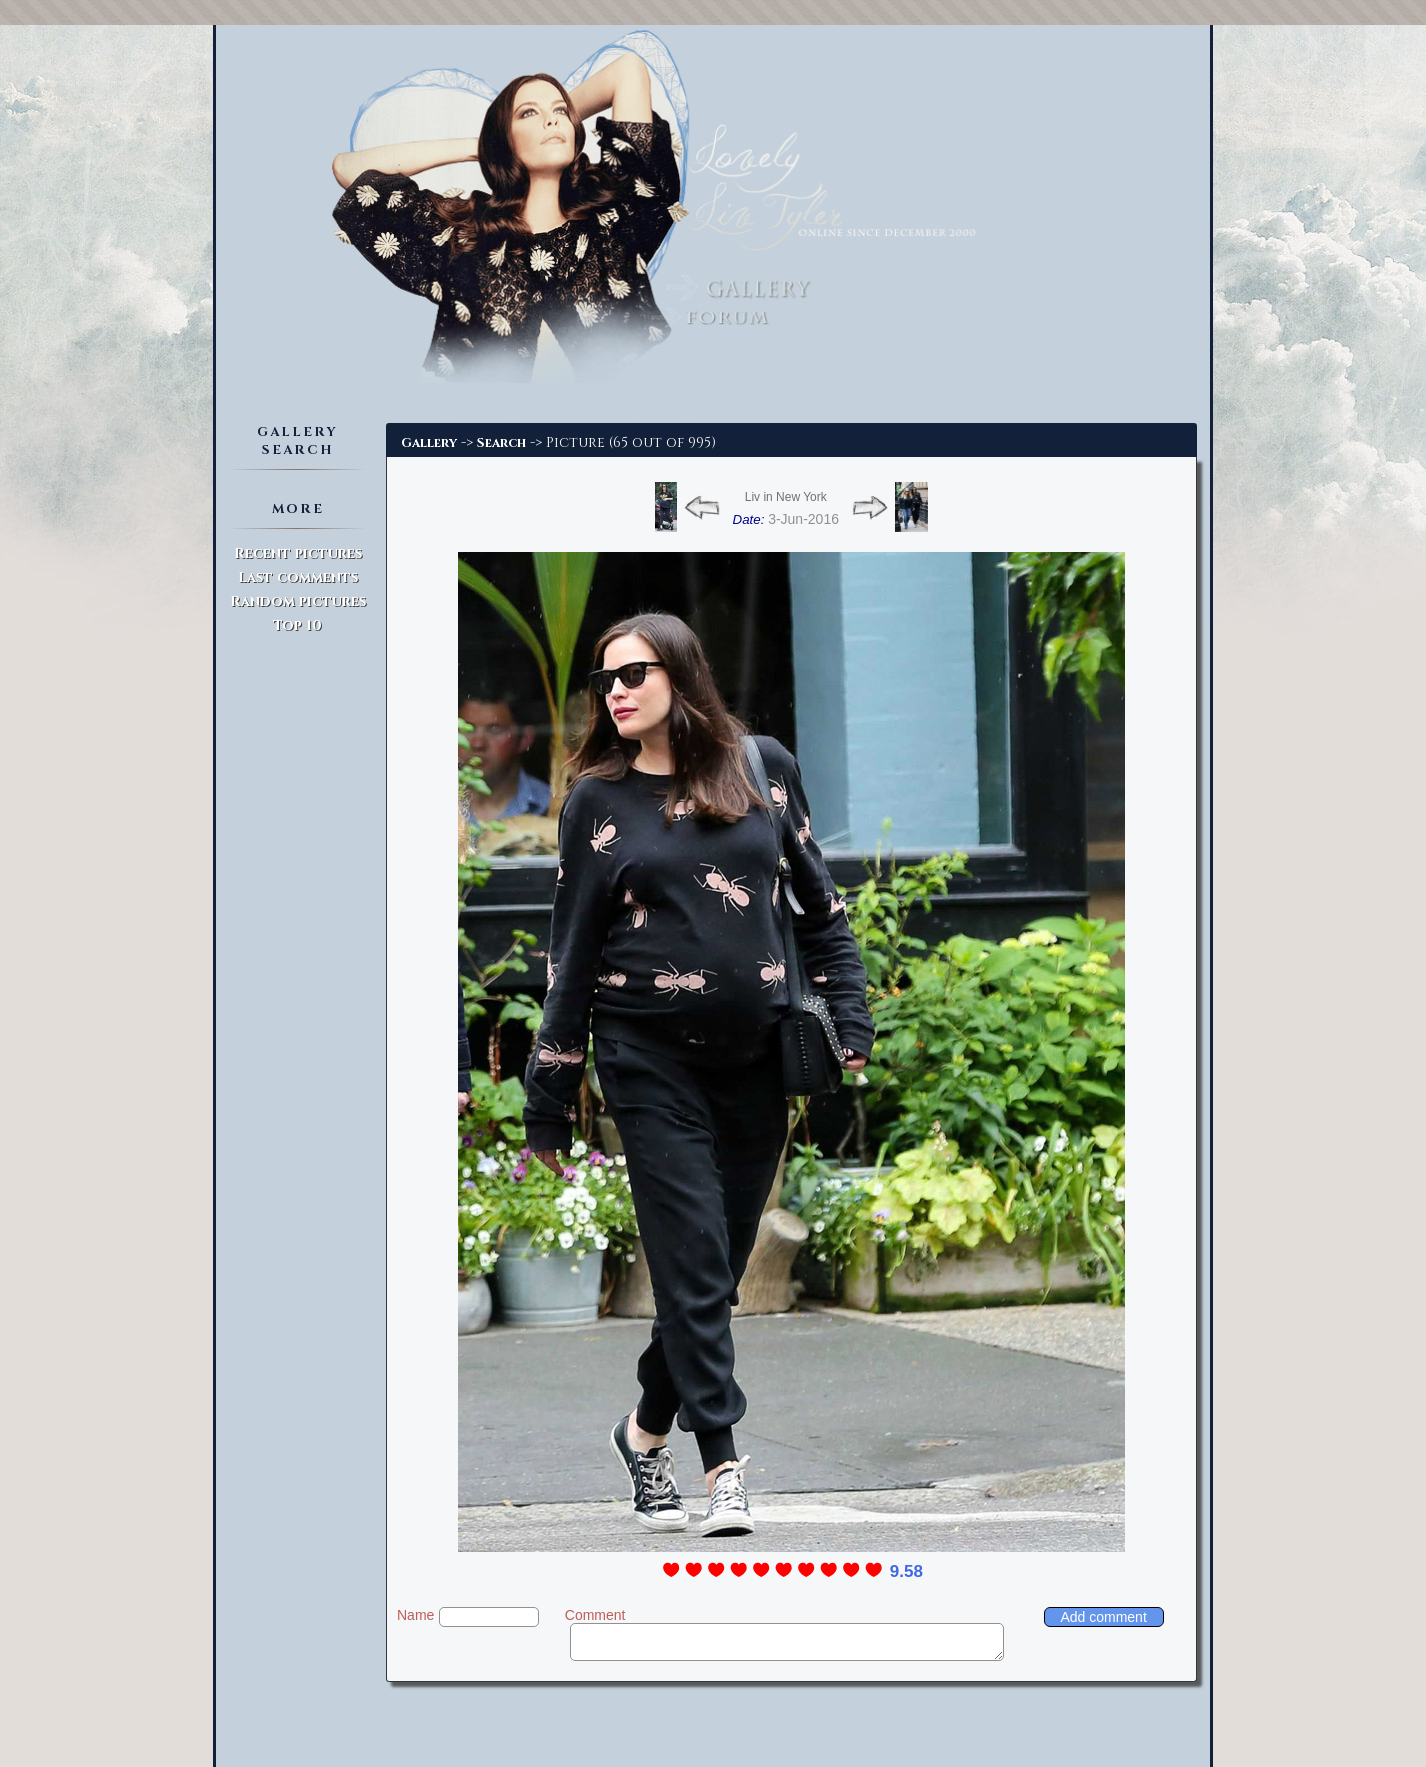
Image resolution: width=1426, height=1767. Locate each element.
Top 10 (297, 625)
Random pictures (298, 601)
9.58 (906, 1571)
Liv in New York (786, 497)
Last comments (298, 577)
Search (501, 443)
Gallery (429, 443)
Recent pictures (298, 553)
